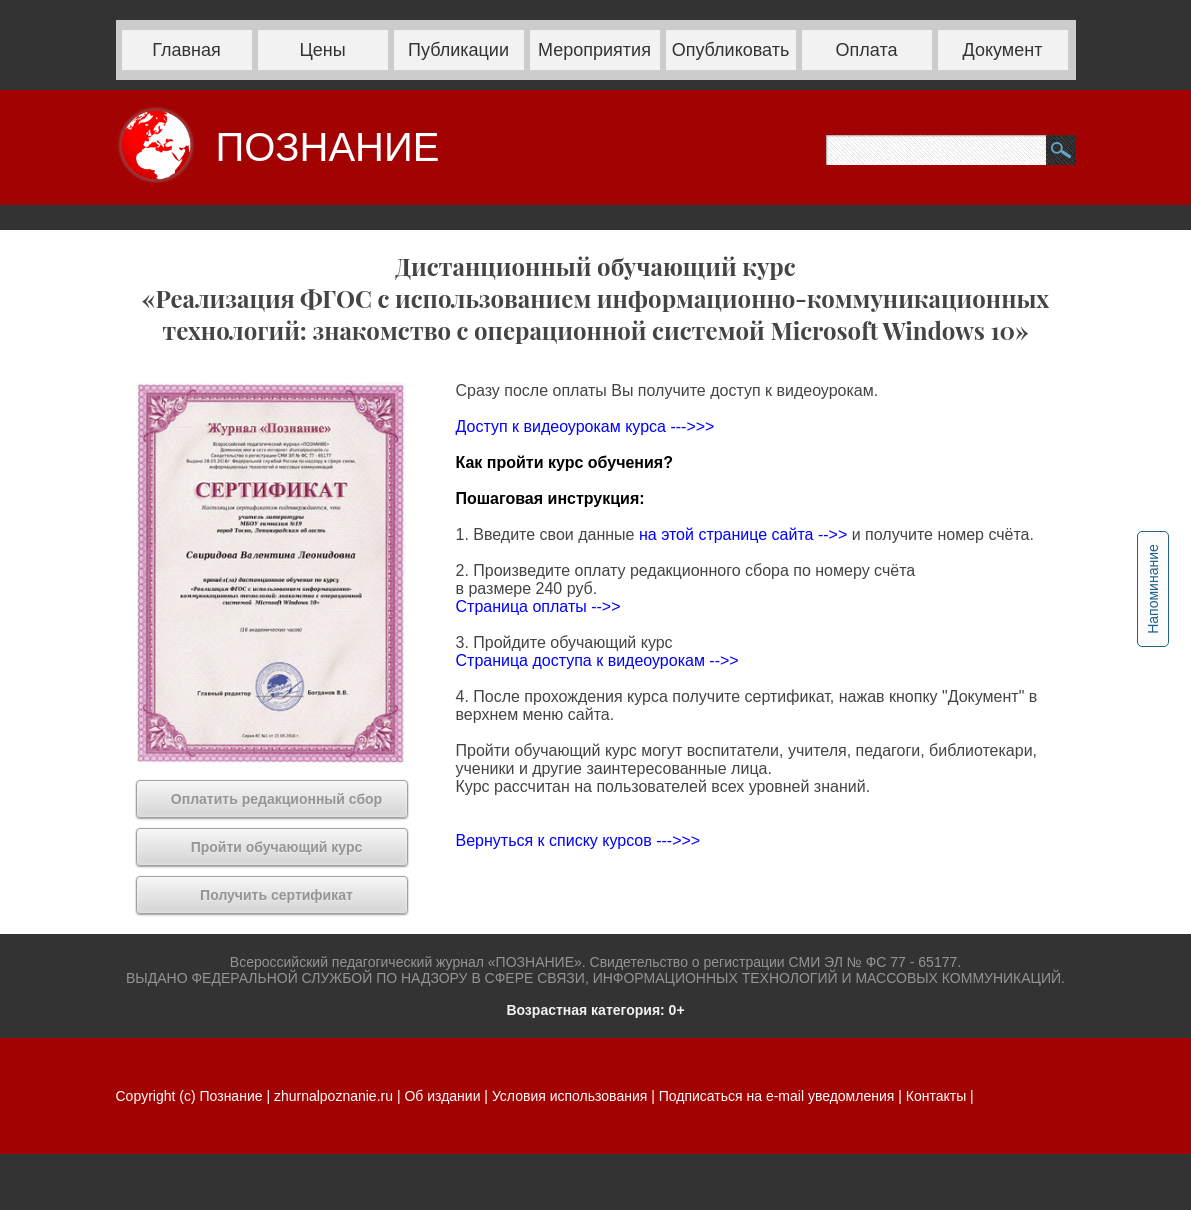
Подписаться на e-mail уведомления (777, 1096)
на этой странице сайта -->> (745, 534)
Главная (186, 50)
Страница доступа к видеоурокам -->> (597, 660)
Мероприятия (594, 50)
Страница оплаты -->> (538, 606)
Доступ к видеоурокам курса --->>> (585, 426)
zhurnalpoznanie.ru (335, 1096)
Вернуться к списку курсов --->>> (578, 840)
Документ (1003, 50)
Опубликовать (731, 50)
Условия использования (569, 1096)
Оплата (867, 50)
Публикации (458, 50)
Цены (322, 50)
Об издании (442, 1096)
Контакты (936, 1096)
